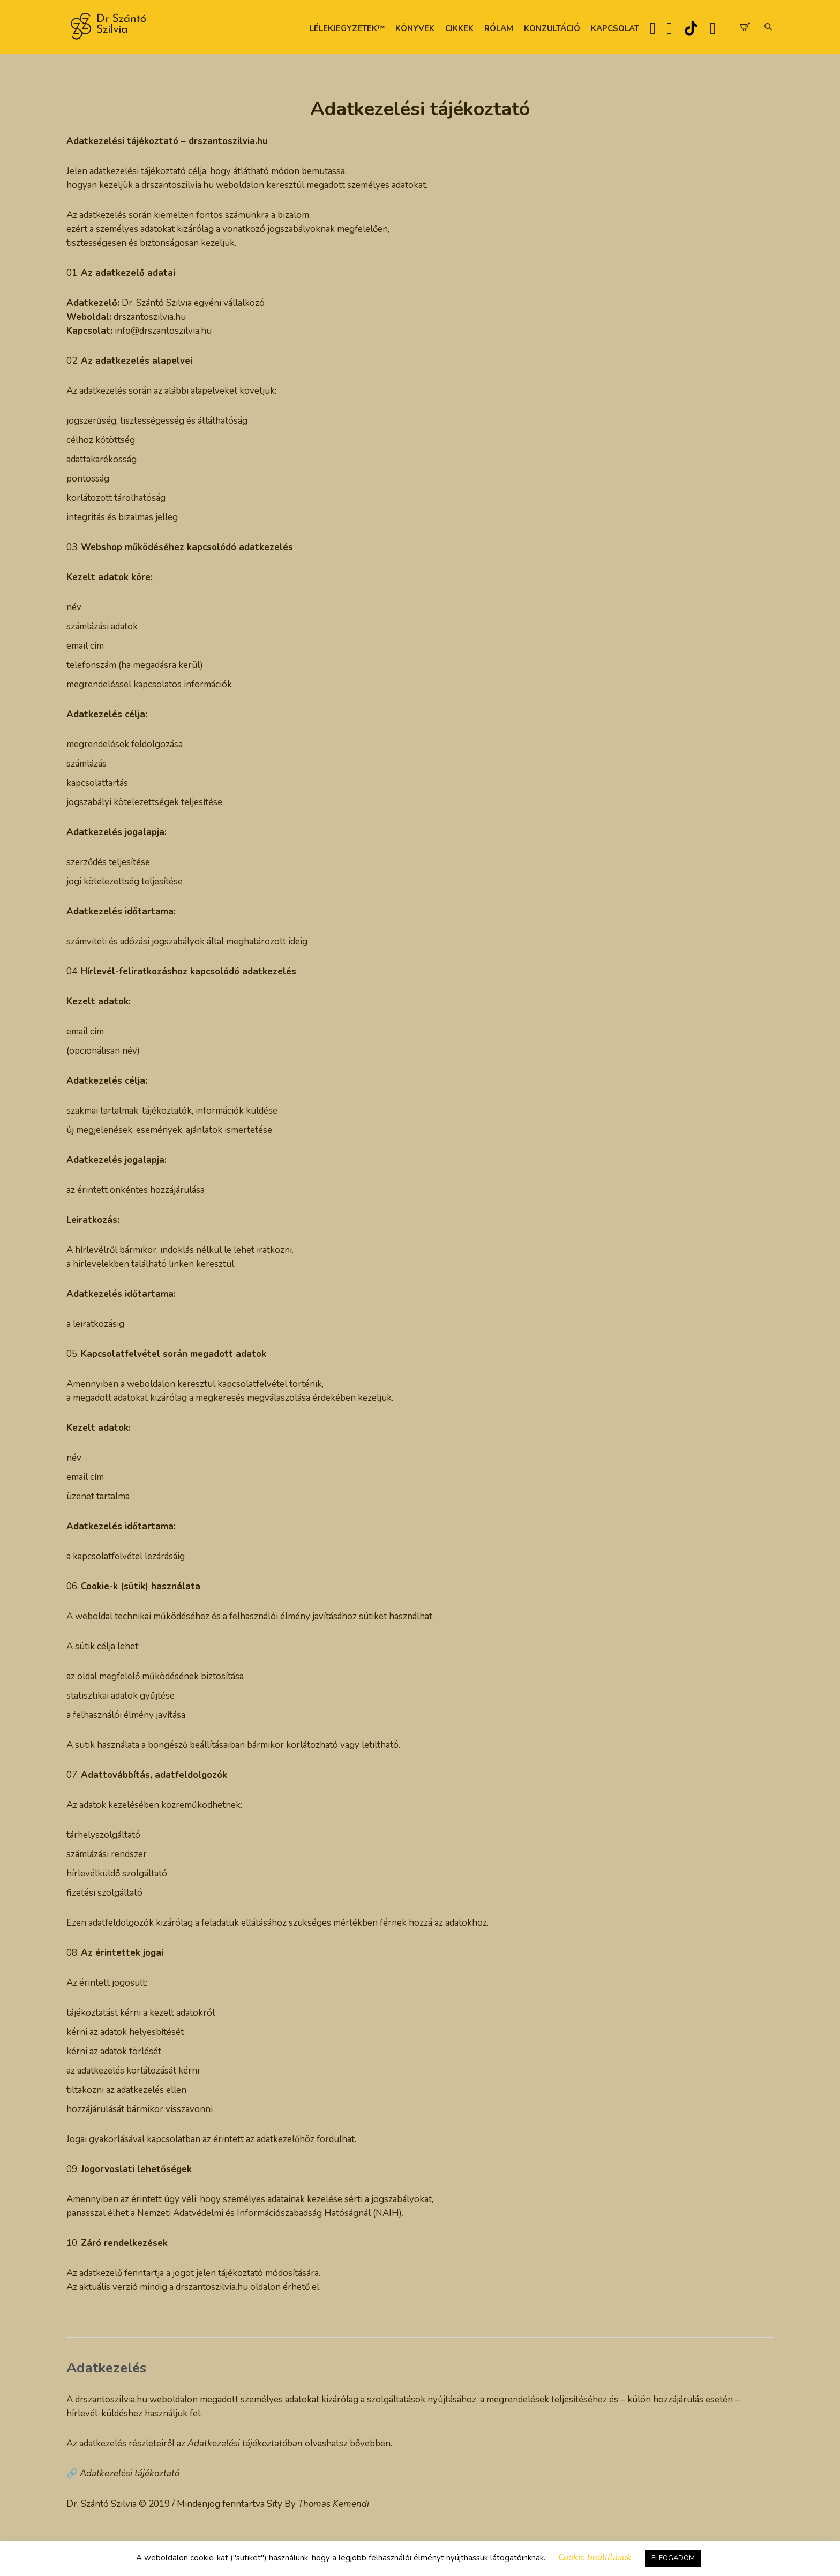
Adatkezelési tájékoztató (129, 2473)
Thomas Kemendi (333, 2504)
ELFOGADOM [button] (673, 2558)
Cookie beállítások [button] (595, 2557)
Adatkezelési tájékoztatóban (245, 2443)
